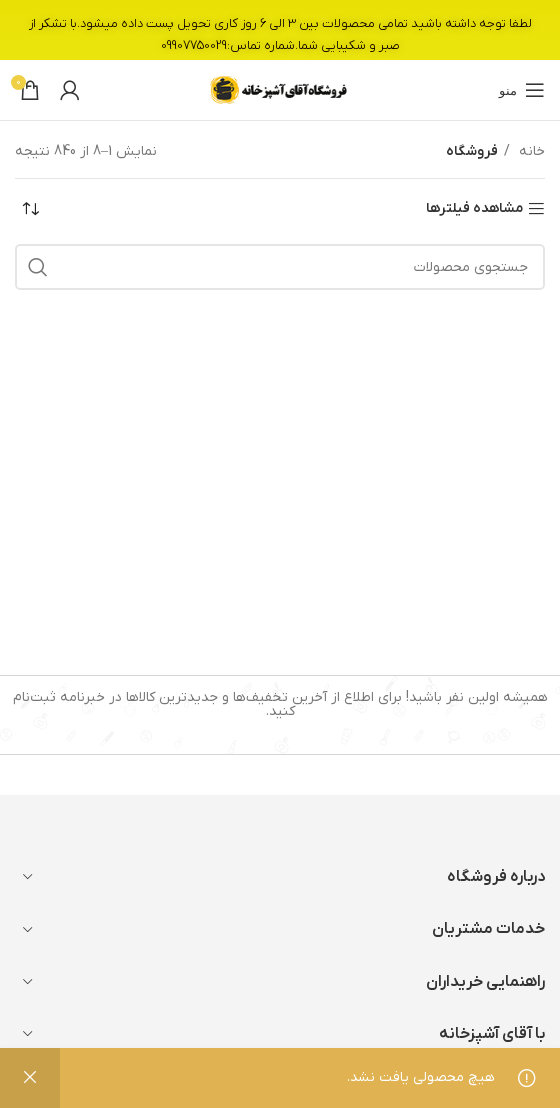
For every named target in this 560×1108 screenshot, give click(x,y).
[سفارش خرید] (30, 209)
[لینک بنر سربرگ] (280, 30)
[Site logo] (280, 89)
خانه (530, 151)
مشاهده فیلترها (474, 209)
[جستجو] (280, 267)
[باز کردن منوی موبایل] (522, 90)
